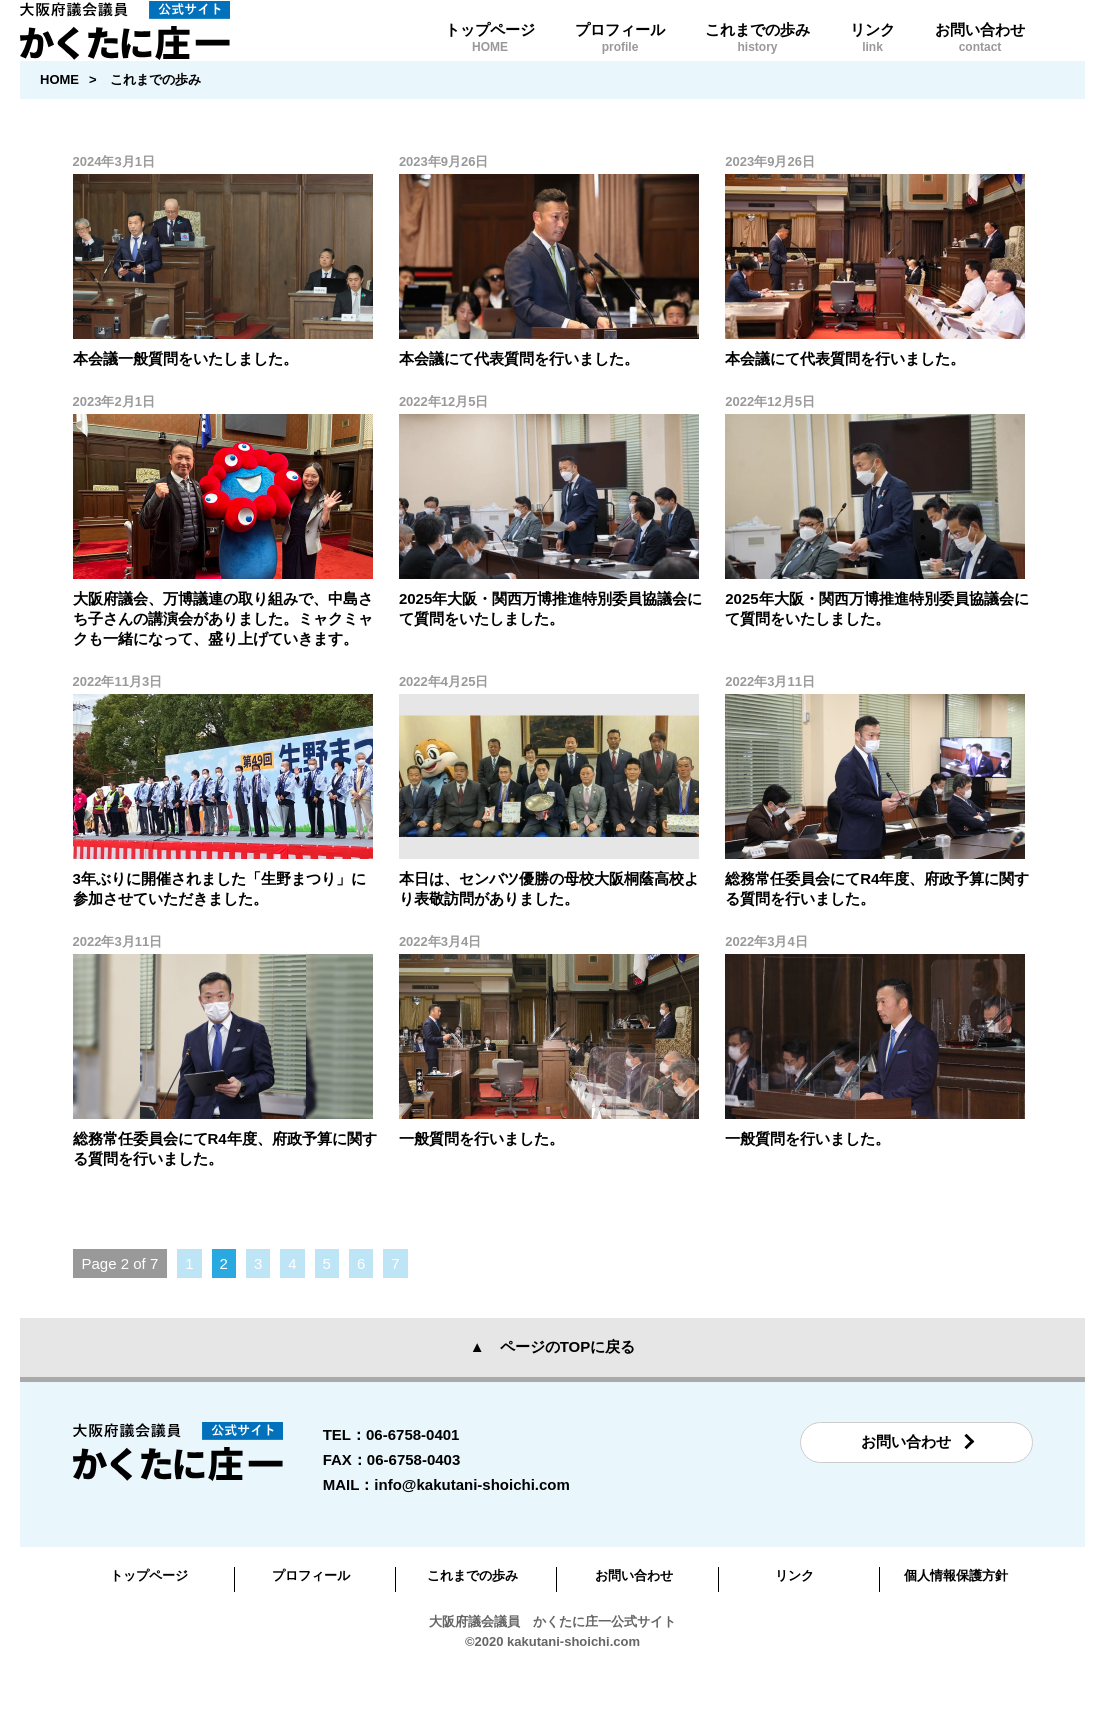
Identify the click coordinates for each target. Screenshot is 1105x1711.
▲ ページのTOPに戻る (552, 1385)
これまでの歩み (757, 56)
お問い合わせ (980, 56)
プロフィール (620, 56)
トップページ (490, 56)
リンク (872, 56)
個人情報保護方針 (956, 1614)
